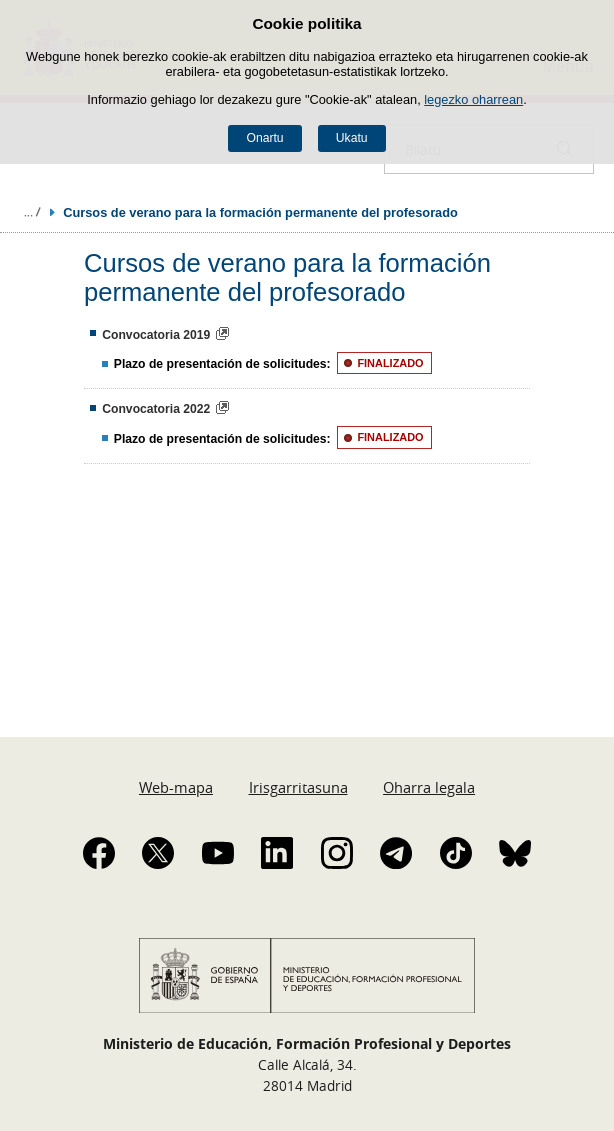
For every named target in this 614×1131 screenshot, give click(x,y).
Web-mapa (176, 787)
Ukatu (352, 138)
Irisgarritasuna (298, 787)
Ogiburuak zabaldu (32, 212)
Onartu (264, 138)
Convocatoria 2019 (156, 335)
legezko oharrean (473, 99)
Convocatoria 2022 (156, 409)
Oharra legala (429, 787)
